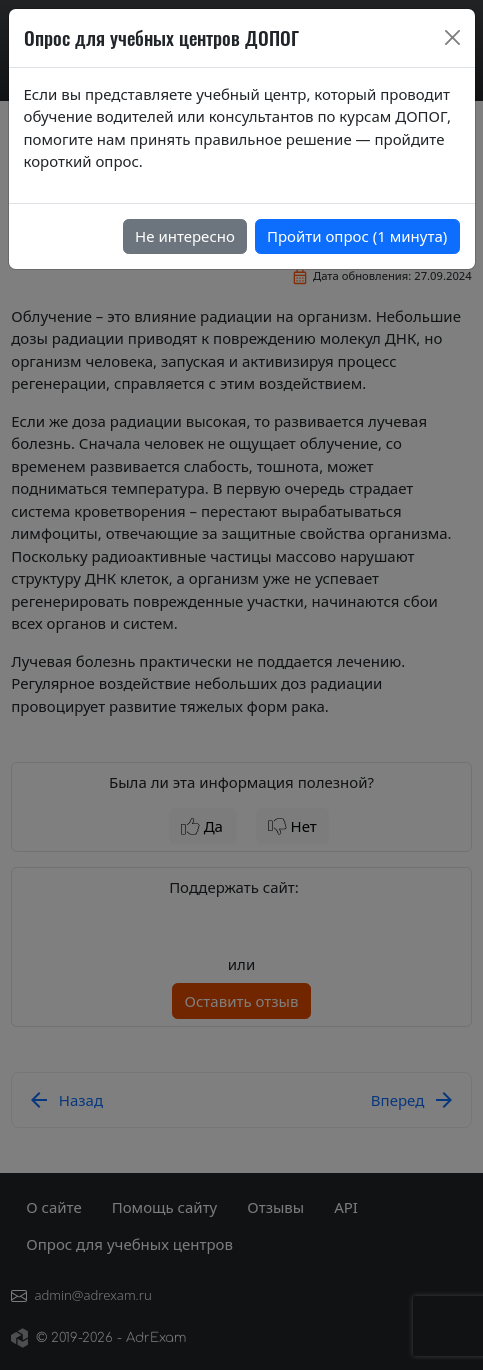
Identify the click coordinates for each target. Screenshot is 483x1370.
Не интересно (185, 236)
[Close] (452, 38)
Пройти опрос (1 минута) (357, 236)
